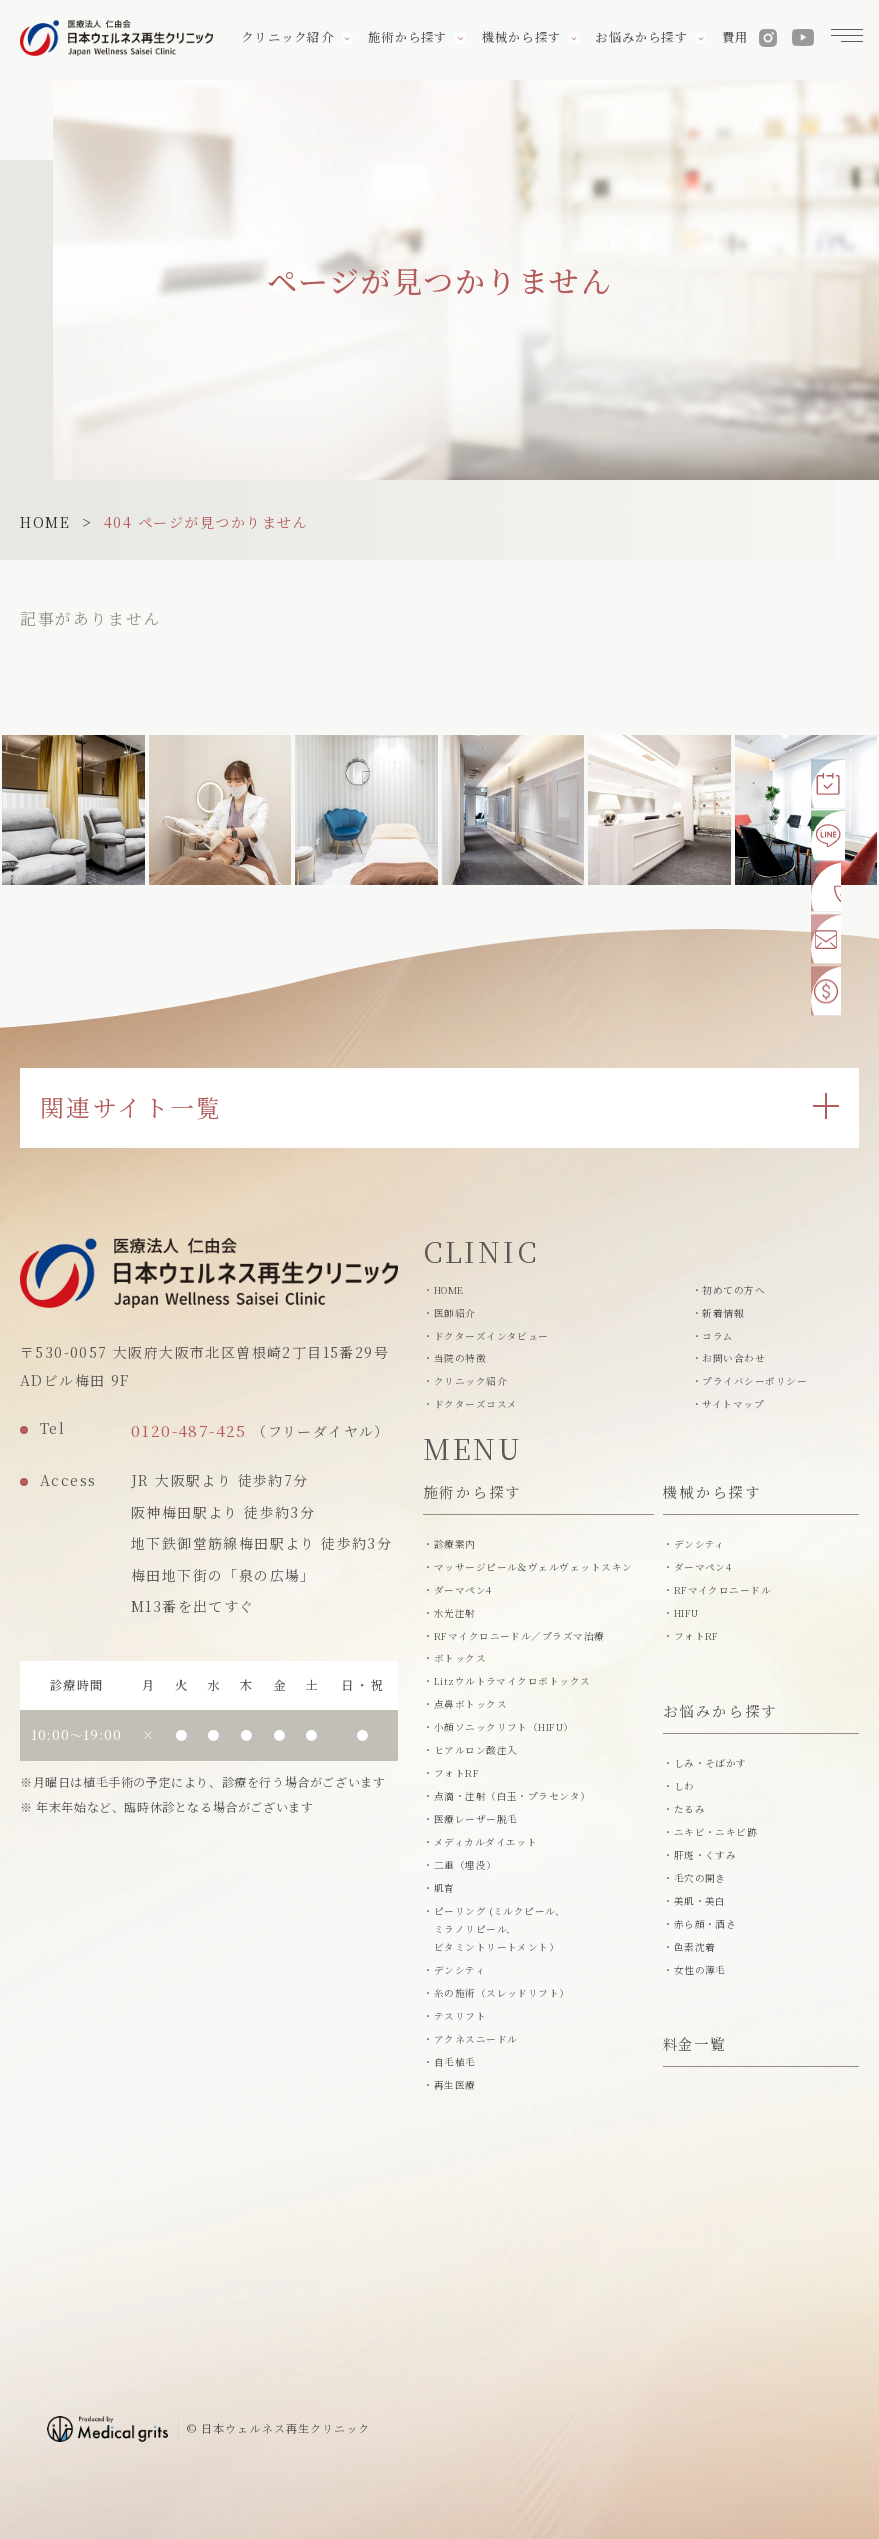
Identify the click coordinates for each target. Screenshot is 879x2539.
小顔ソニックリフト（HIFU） (504, 1727)
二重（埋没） (465, 1865)
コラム (717, 1336)
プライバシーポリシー (754, 1381)
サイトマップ (733, 1404)
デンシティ (459, 1970)
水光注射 (455, 1613)
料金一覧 (694, 2045)
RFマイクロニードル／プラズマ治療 (519, 1636)
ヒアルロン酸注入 (476, 1750)
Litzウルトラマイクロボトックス (512, 1681)
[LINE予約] (835, 831)
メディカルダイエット (486, 1842)
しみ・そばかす (710, 1763)
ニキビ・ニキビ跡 (716, 1832)
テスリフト (460, 2016)
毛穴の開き (700, 1878)
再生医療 (455, 2085)
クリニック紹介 (470, 1381)
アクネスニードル (476, 2039)
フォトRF (456, 1773)
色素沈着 (695, 1947)
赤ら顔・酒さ (705, 1924)
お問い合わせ (733, 1358)
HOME (45, 522)
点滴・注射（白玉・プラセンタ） (512, 1796)
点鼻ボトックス (470, 1704)
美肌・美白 (700, 1901)
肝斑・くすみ (705, 1855)
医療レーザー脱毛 (476, 1819)
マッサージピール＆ (533, 1567)
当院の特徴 (460, 1358)
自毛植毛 (455, 2062)
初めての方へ (733, 1290)
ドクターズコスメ (476, 1404)
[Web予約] (835, 777)
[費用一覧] (835, 994)
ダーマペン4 (463, 1590)
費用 (731, 40)
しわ (684, 1786)
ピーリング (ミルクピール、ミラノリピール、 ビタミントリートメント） (500, 1929)
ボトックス (460, 1658)
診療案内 (455, 1544)
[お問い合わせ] (835, 940)
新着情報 (723, 1313)
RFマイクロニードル (723, 1590)
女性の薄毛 (700, 1970)
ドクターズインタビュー (491, 1336)
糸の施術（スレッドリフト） (502, 1993)
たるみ (689, 1809)
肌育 (444, 1888)
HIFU (686, 1613)
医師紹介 (455, 1313)
